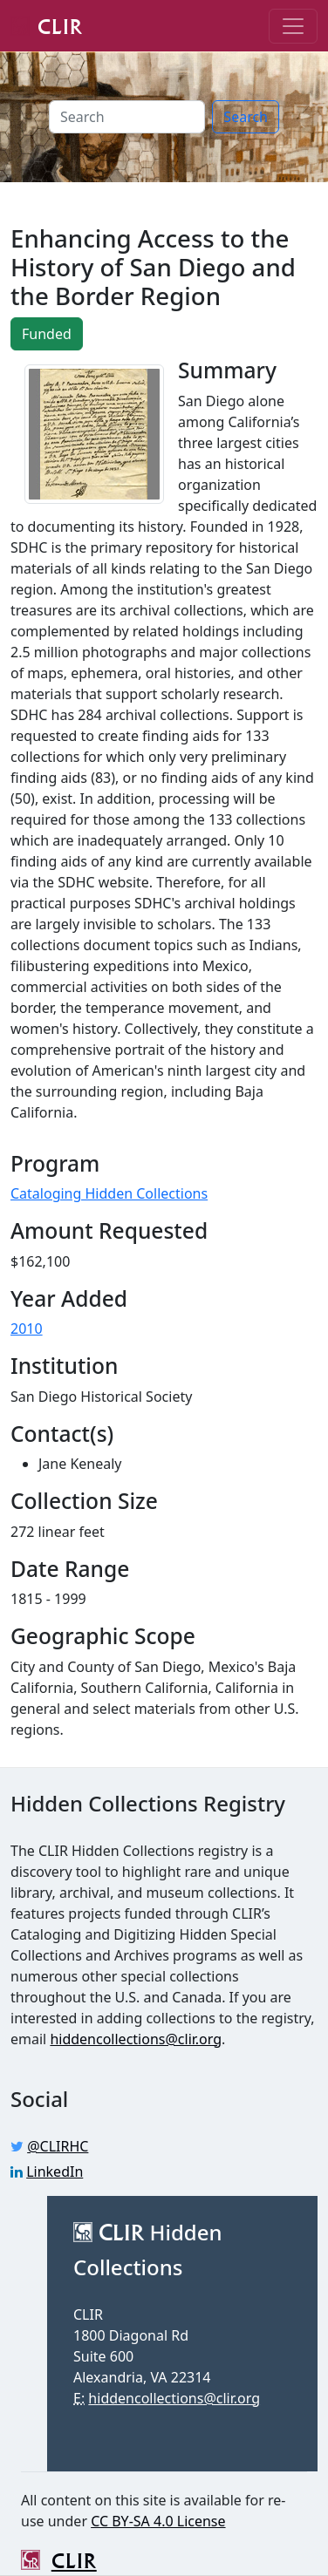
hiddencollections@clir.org (136, 2039)
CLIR (46, 25)
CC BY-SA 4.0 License (158, 2521)
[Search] (127, 116)
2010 (26, 1328)
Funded (47, 333)
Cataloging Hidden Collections (109, 1193)
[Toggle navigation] (293, 26)
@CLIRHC (57, 2146)
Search (245, 116)
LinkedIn (54, 2171)
